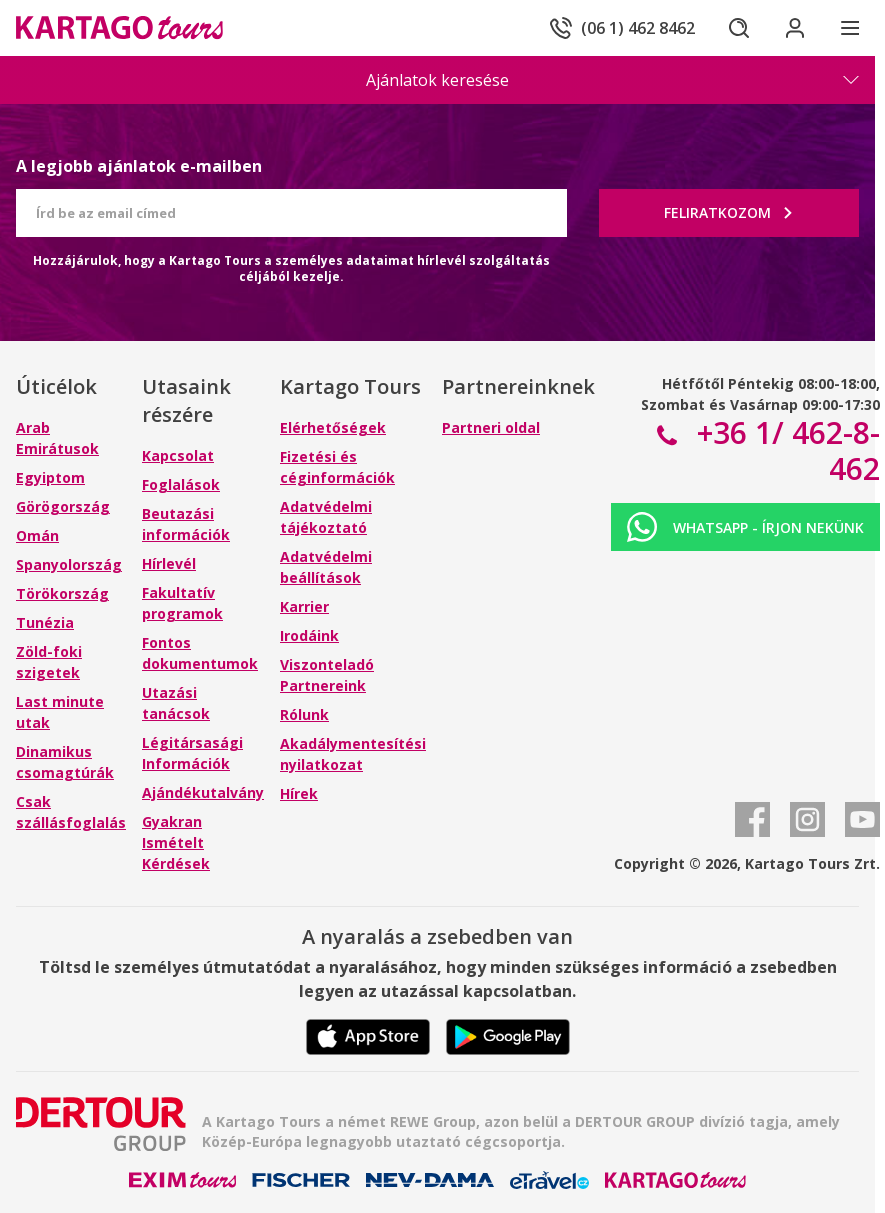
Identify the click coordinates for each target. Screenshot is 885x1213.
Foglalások (181, 484)
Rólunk (304, 714)
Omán (37, 535)
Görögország (63, 506)
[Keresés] (739, 28)
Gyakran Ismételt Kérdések (176, 842)
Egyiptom (50, 477)
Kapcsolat (178, 455)
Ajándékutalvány (203, 792)
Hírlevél (169, 563)
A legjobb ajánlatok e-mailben (139, 166)
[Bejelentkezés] (795, 28)
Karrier (304, 606)
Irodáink (309, 635)
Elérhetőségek (333, 427)
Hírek (299, 793)
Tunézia (45, 622)
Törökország (62, 593)
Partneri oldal (491, 427)
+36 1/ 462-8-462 (784, 450)
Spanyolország (69, 564)
